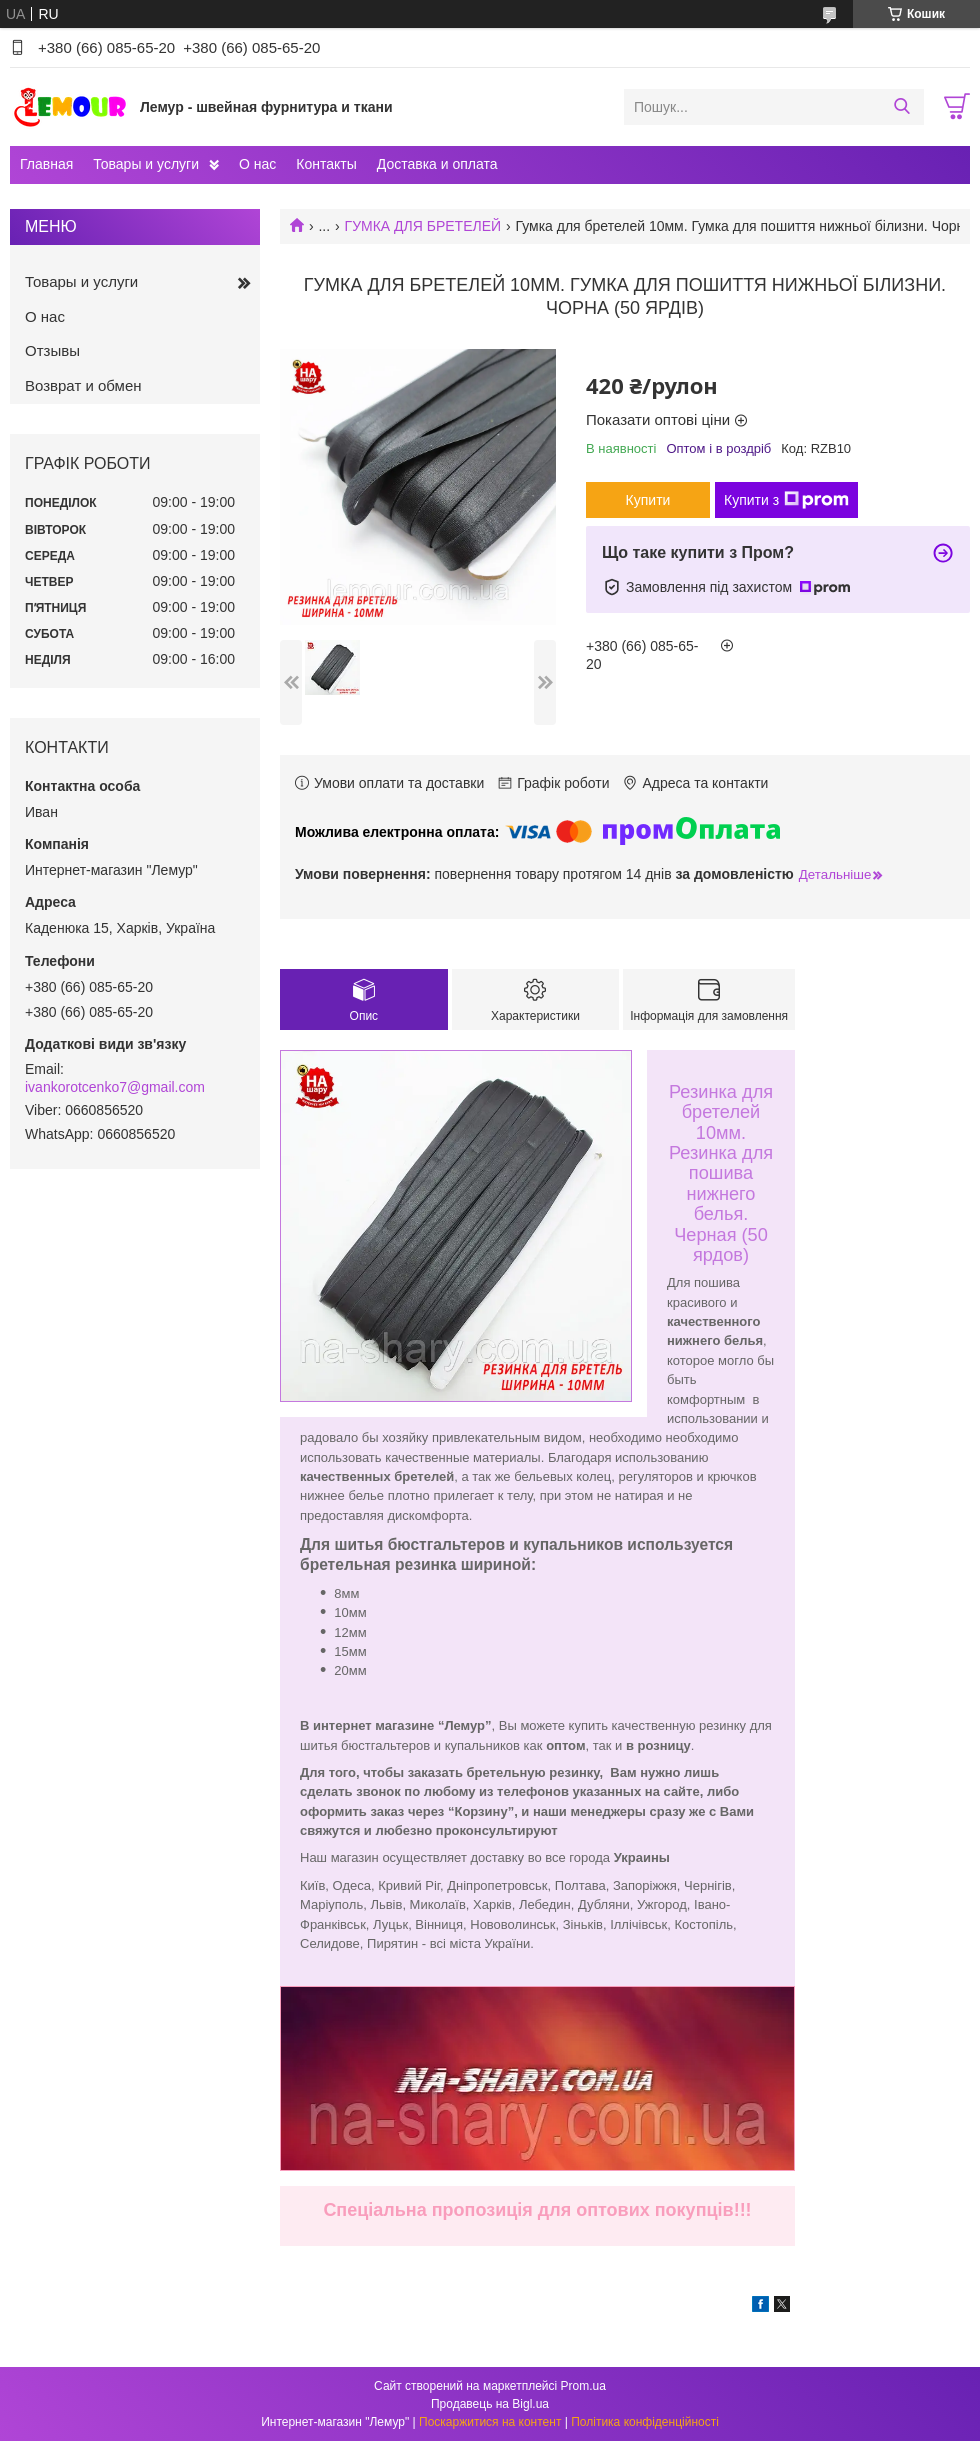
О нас (257, 164)
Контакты (326, 164)
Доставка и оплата (437, 164)
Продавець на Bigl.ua (490, 2404)
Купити (648, 500)
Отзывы (52, 350)
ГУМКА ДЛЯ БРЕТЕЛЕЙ (423, 226)
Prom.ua (583, 2386)
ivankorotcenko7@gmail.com (115, 1087)
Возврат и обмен (83, 385)
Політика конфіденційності (645, 2422)
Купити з (786, 500)
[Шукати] (901, 107)
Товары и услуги (146, 164)
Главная (46, 164)
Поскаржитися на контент (490, 2422)
